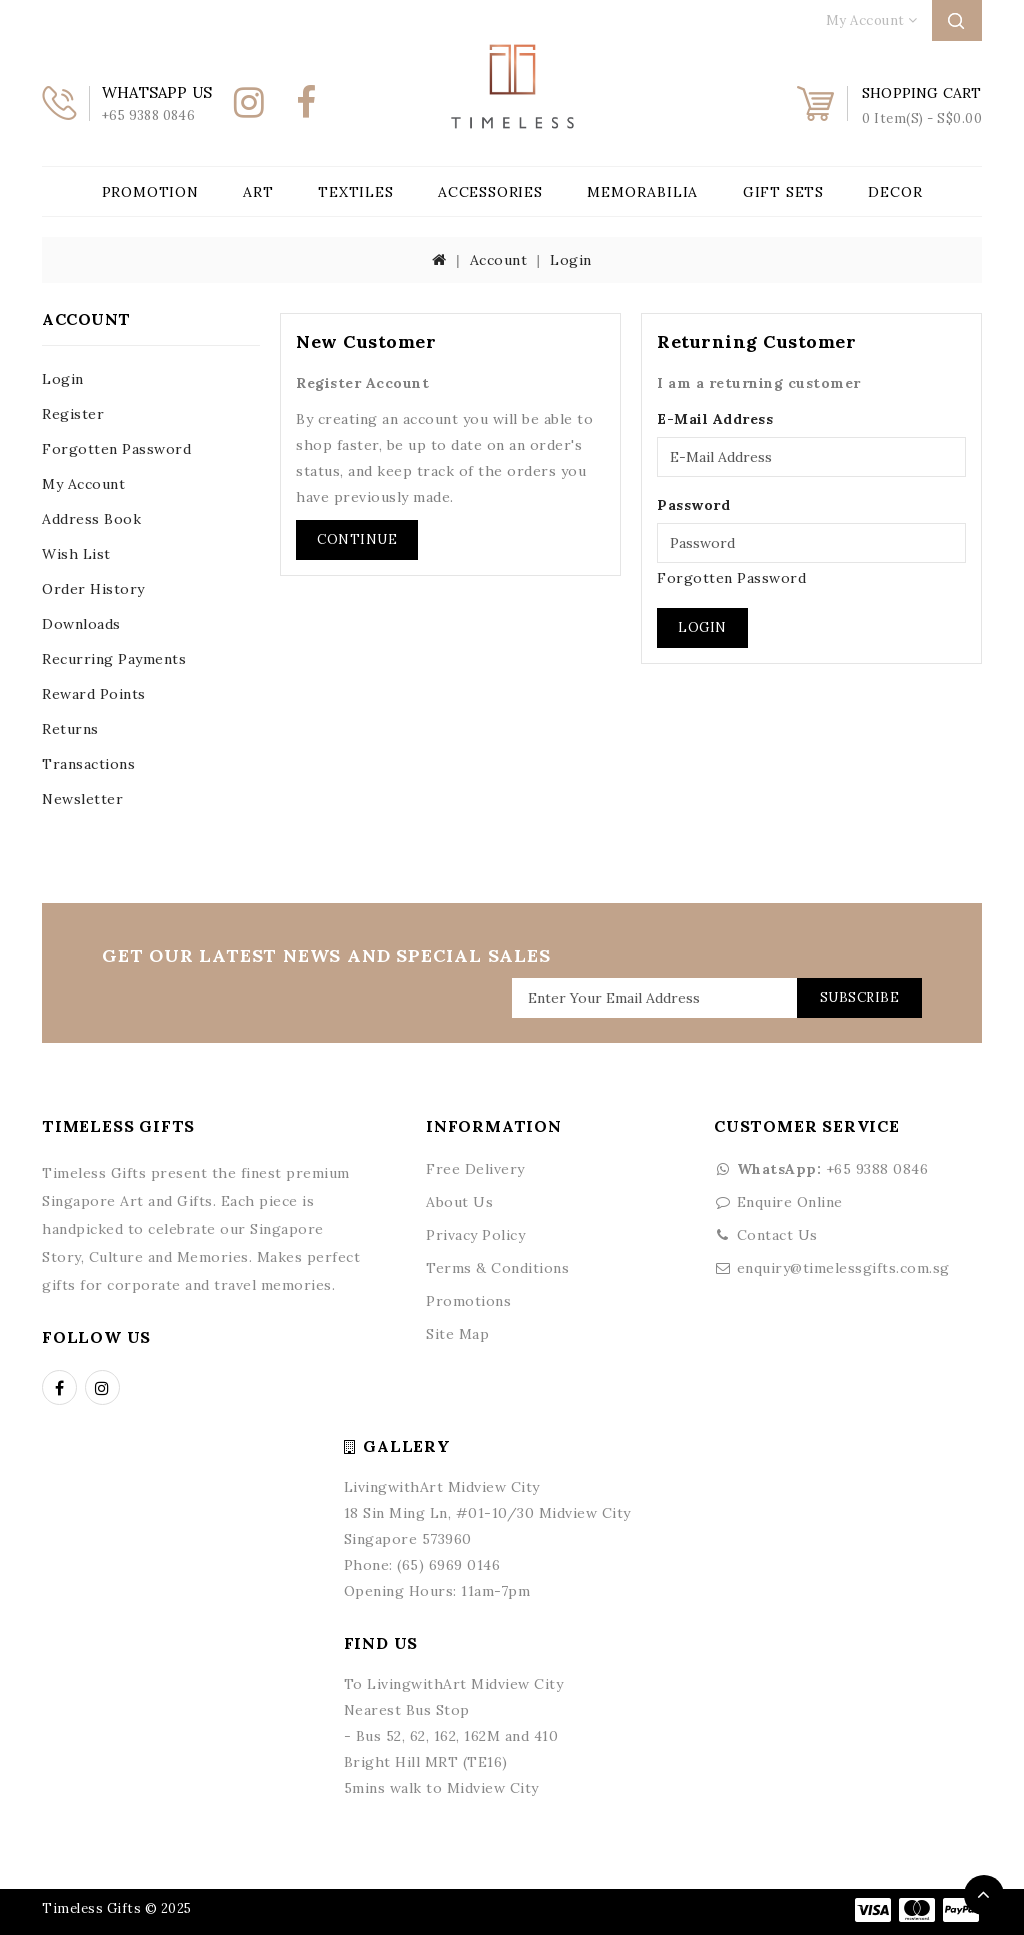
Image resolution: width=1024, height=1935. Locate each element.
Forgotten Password (116, 449)
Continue (357, 539)
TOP (984, 1895)
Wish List (76, 554)
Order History (93, 589)
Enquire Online (790, 1202)
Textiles (355, 192)
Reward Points (94, 694)
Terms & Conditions (497, 1268)
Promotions (468, 1301)
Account (499, 260)
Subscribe (860, 997)
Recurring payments (114, 659)
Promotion (150, 192)
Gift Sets (783, 192)
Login (571, 260)
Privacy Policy (475, 1235)
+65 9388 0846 (821, 1169)
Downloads (81, 624)
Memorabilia (642, 192)
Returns (70, 729)
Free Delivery (475, 1169)
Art (258, 192)
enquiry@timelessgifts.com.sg (843, 1268)
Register (73, 414)
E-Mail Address (715, 419)
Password (693, 505)
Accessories (490, 192)
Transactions (88, 764)
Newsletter (82, 799)
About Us (459, 1202)
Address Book (91, 519)
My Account (83, 484)
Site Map (457, 1334)
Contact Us (777, 1235)
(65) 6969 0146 (448, 1565)
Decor (895, 192)
